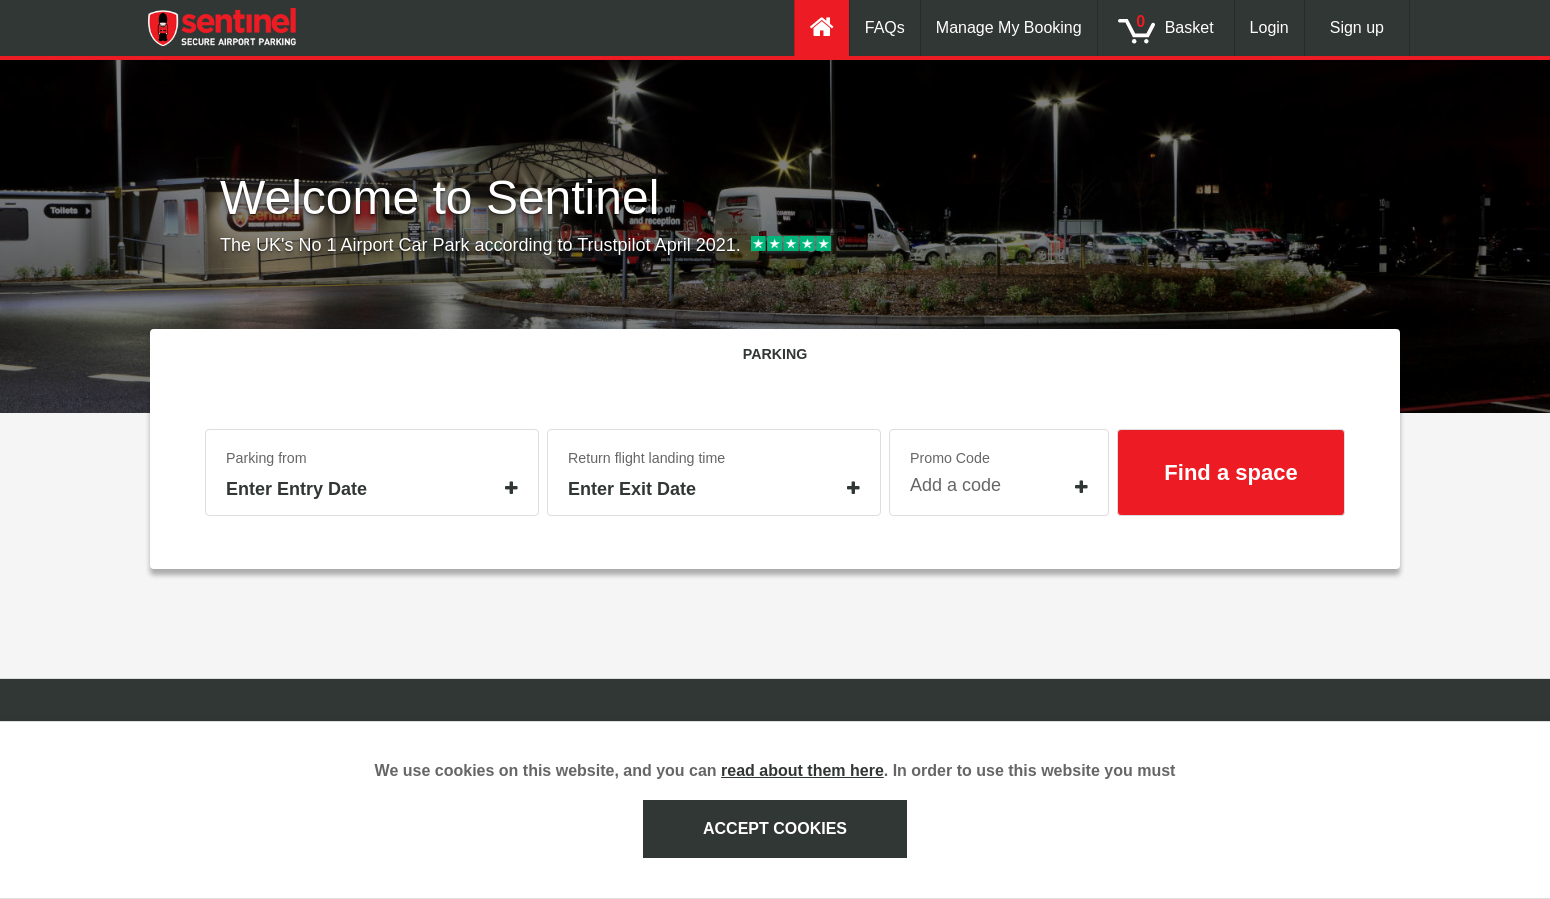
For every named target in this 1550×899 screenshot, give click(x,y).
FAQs (885, 27)
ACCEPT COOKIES (775, 828)
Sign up (1357, 27)
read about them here (802, 770)
